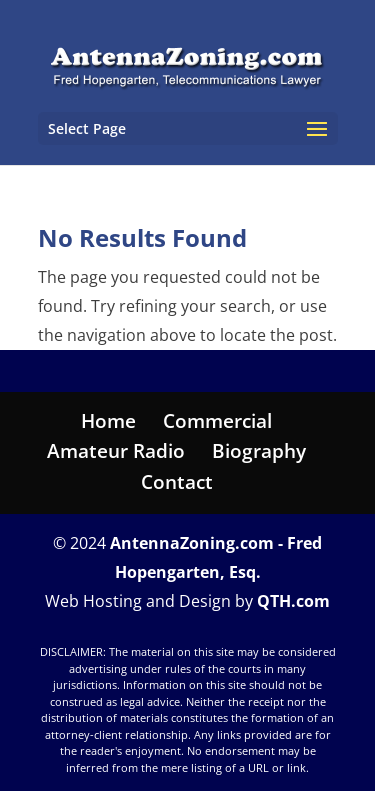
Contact (177, 482)
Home (108, 421)
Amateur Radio (116, 451)
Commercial (217, 421)
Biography (259, 451)
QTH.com (293, 601)
